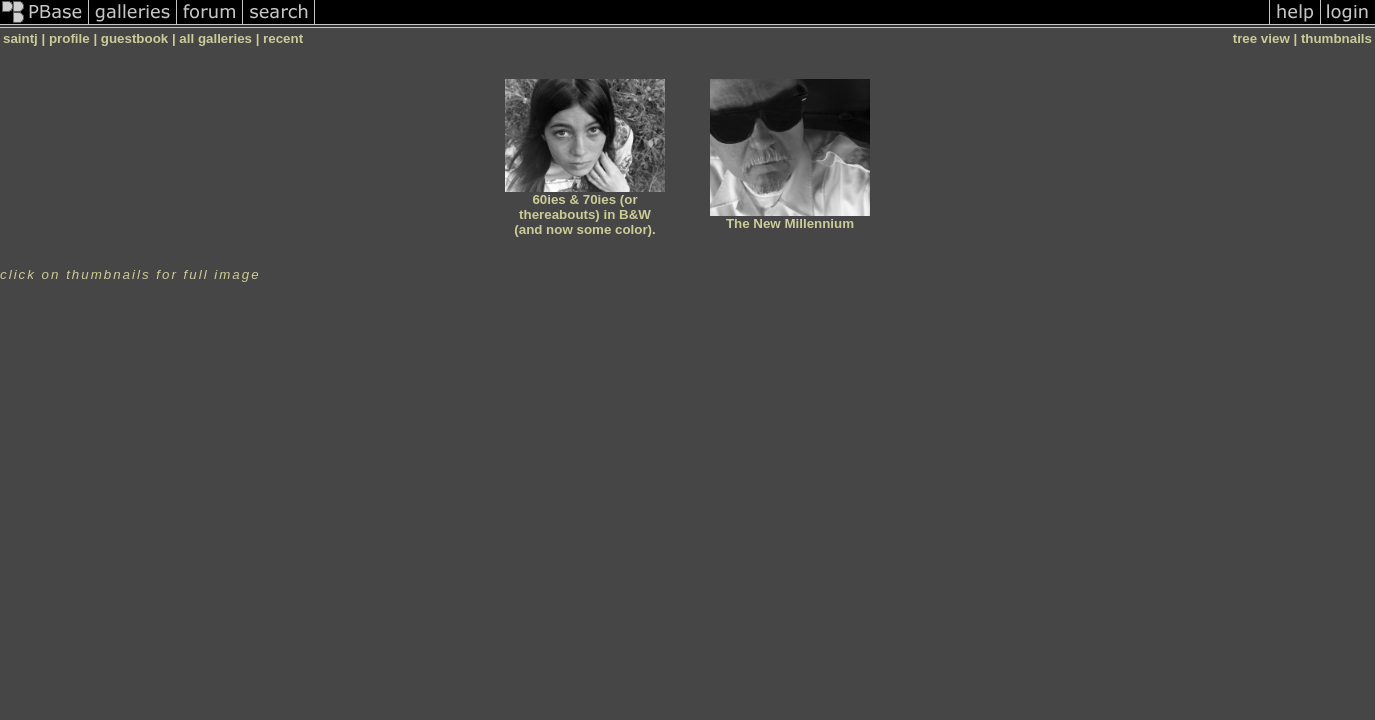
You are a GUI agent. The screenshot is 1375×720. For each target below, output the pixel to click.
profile (69, 38)
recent (283, 38)
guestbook (134, 38)
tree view (1261, 38)
